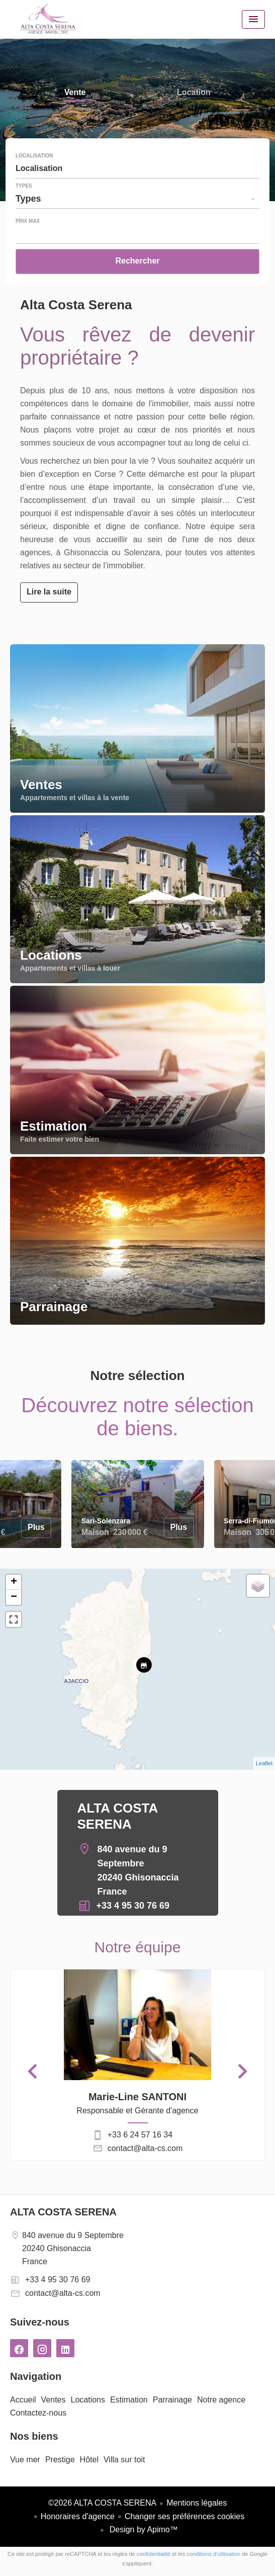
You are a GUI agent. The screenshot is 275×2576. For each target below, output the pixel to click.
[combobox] (137, 168)
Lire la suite (49, 591)
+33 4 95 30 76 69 (133, 1906)
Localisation (34, 155)
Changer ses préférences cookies (184, 2516)
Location (194, 93)
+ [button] (14, 1582)
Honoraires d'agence (78, 2516)
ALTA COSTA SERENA (63, 2211)
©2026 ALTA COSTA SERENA (102, 2503)
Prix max (28, 221)
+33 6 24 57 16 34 (140, 2134)
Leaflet (264, 1763)
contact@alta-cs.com (145, 2148)
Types (24, 186)
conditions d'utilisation (213, 2554)
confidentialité (153, 2554)
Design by (142, 2529)
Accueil (47, 19)
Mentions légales (196, 2503)
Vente (75, 93)
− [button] (14, 1597)
